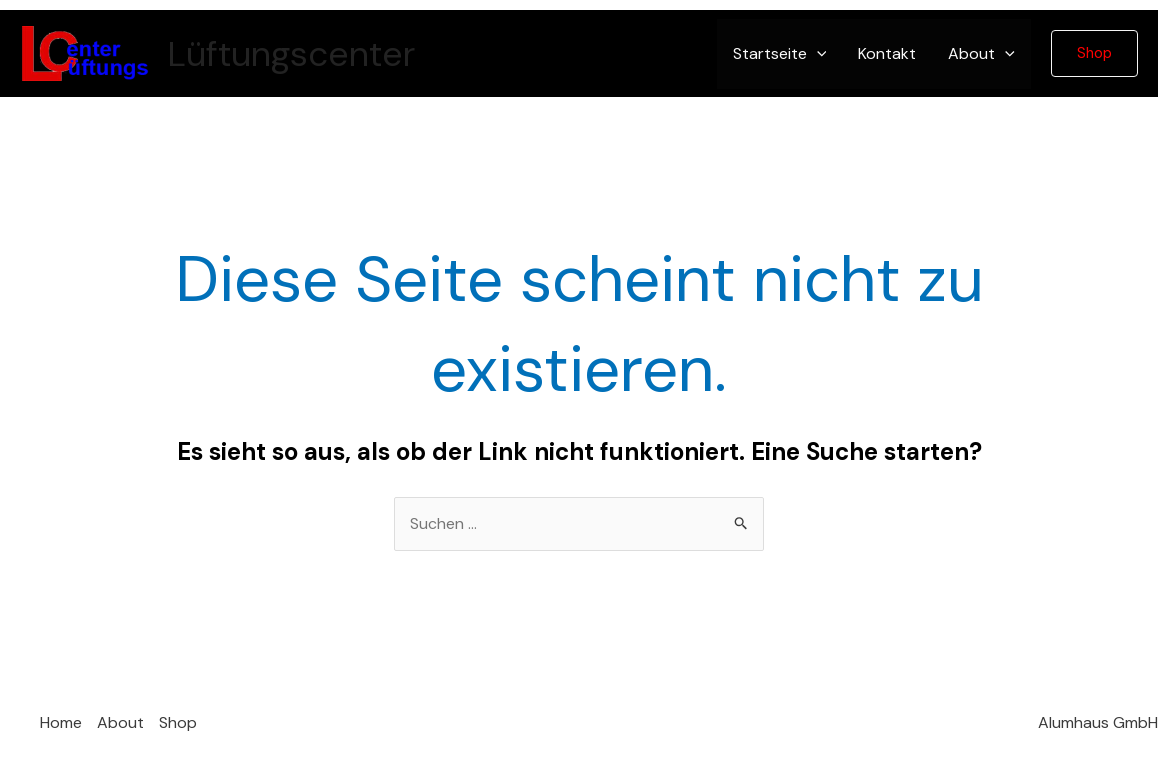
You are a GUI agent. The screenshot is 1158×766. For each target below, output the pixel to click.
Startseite (780, 54)
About (981, 54)
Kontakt (887, 53)
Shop (178, 722)
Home (61, 722)
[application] (817, 54)
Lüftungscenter (291, 54)
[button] (1094, 53)
